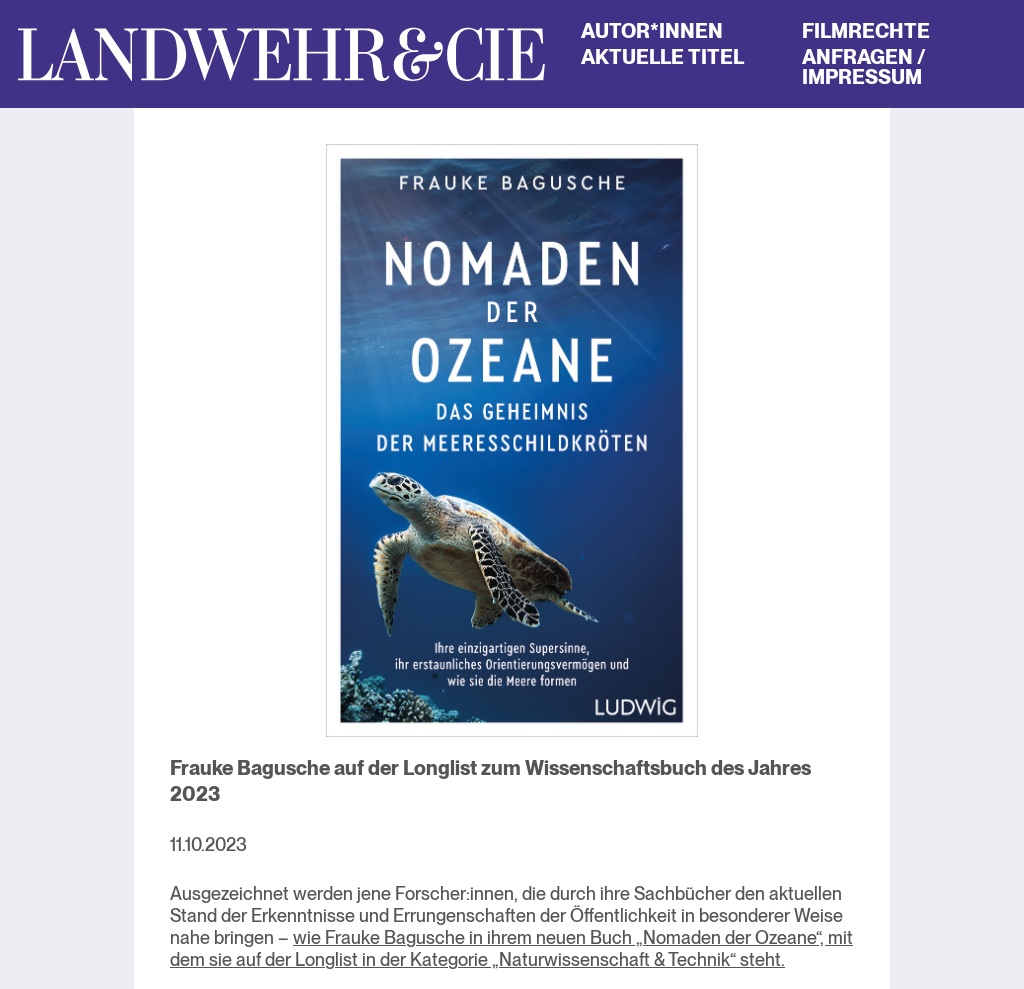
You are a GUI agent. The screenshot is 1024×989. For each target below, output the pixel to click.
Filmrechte (866, 31)
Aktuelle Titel (662, 57)
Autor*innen (652, 31)
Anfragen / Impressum (864, 67)
